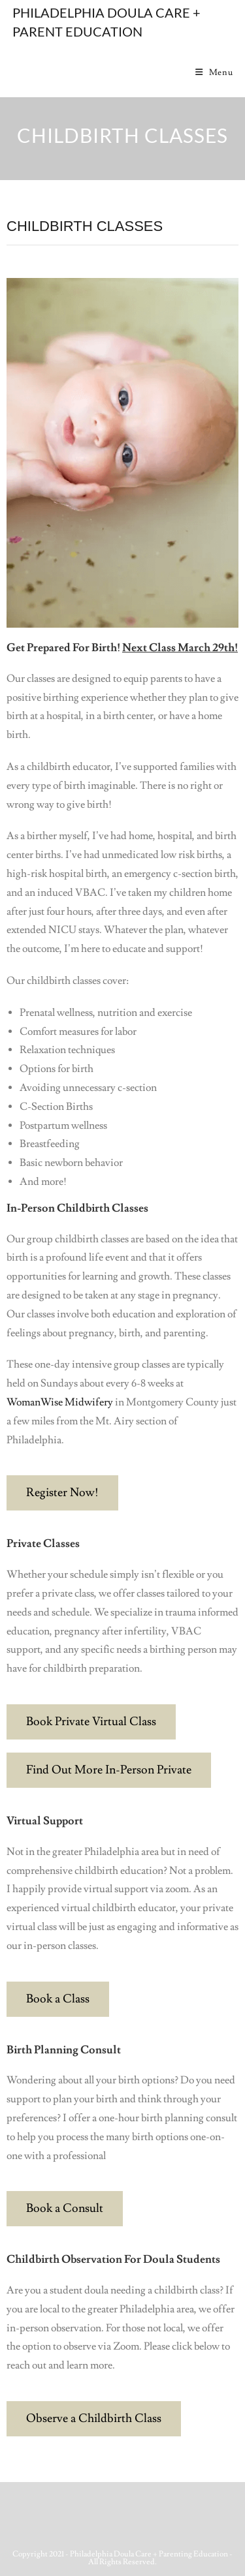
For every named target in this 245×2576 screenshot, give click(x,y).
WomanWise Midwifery (60, 1402)
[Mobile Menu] (214, 72)
